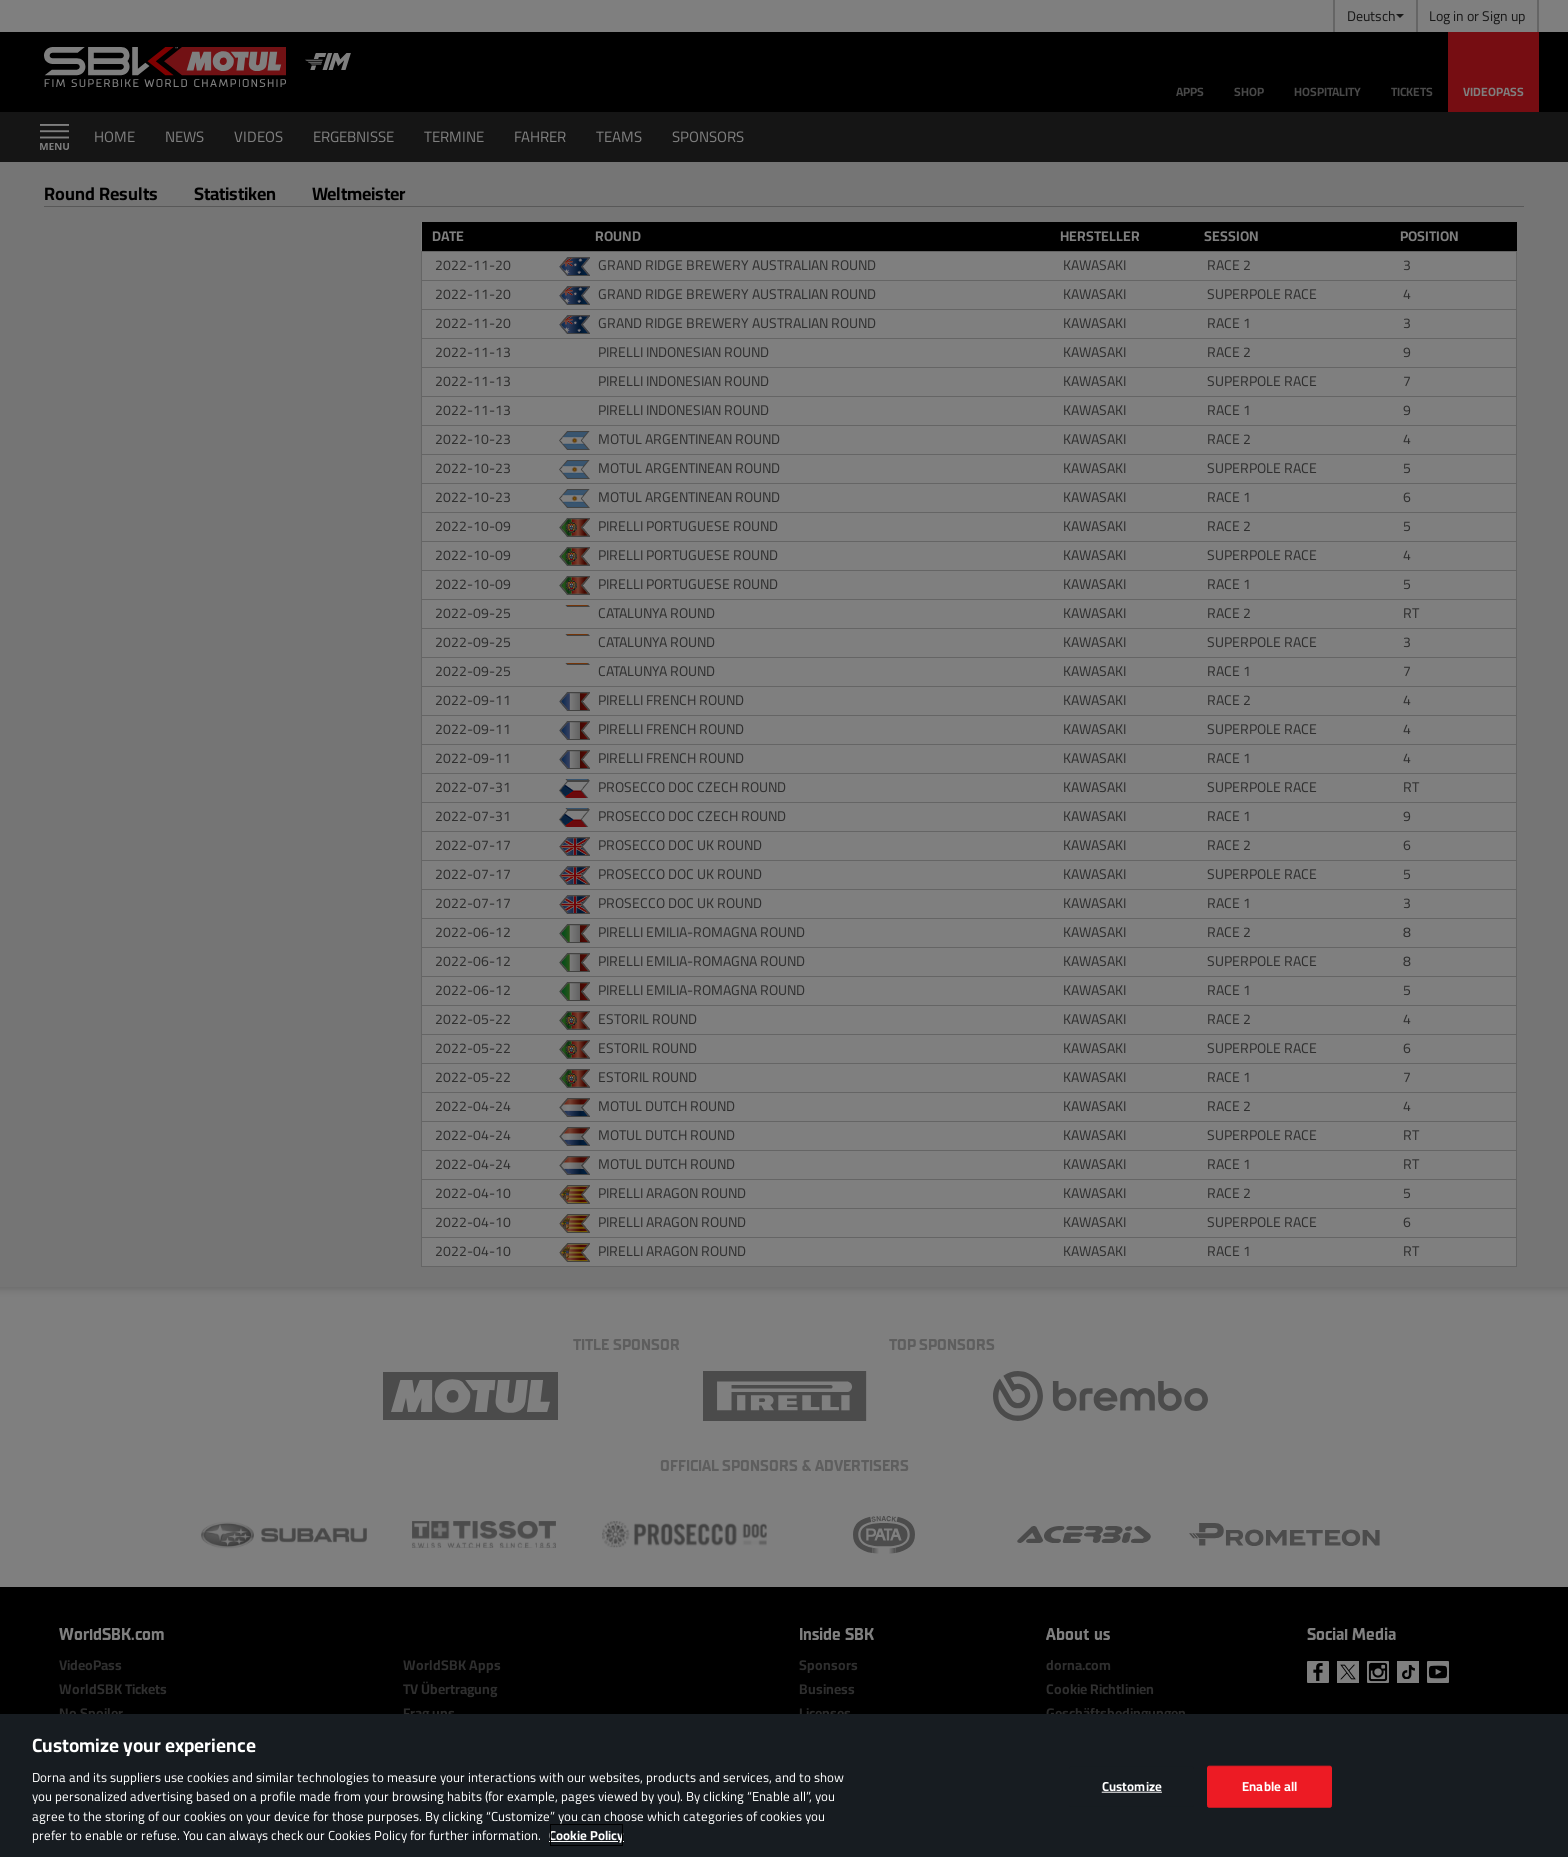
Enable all (1269, 1786)
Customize (1132, 1786)
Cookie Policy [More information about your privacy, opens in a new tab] (586, 1835)
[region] (784, 1785)
